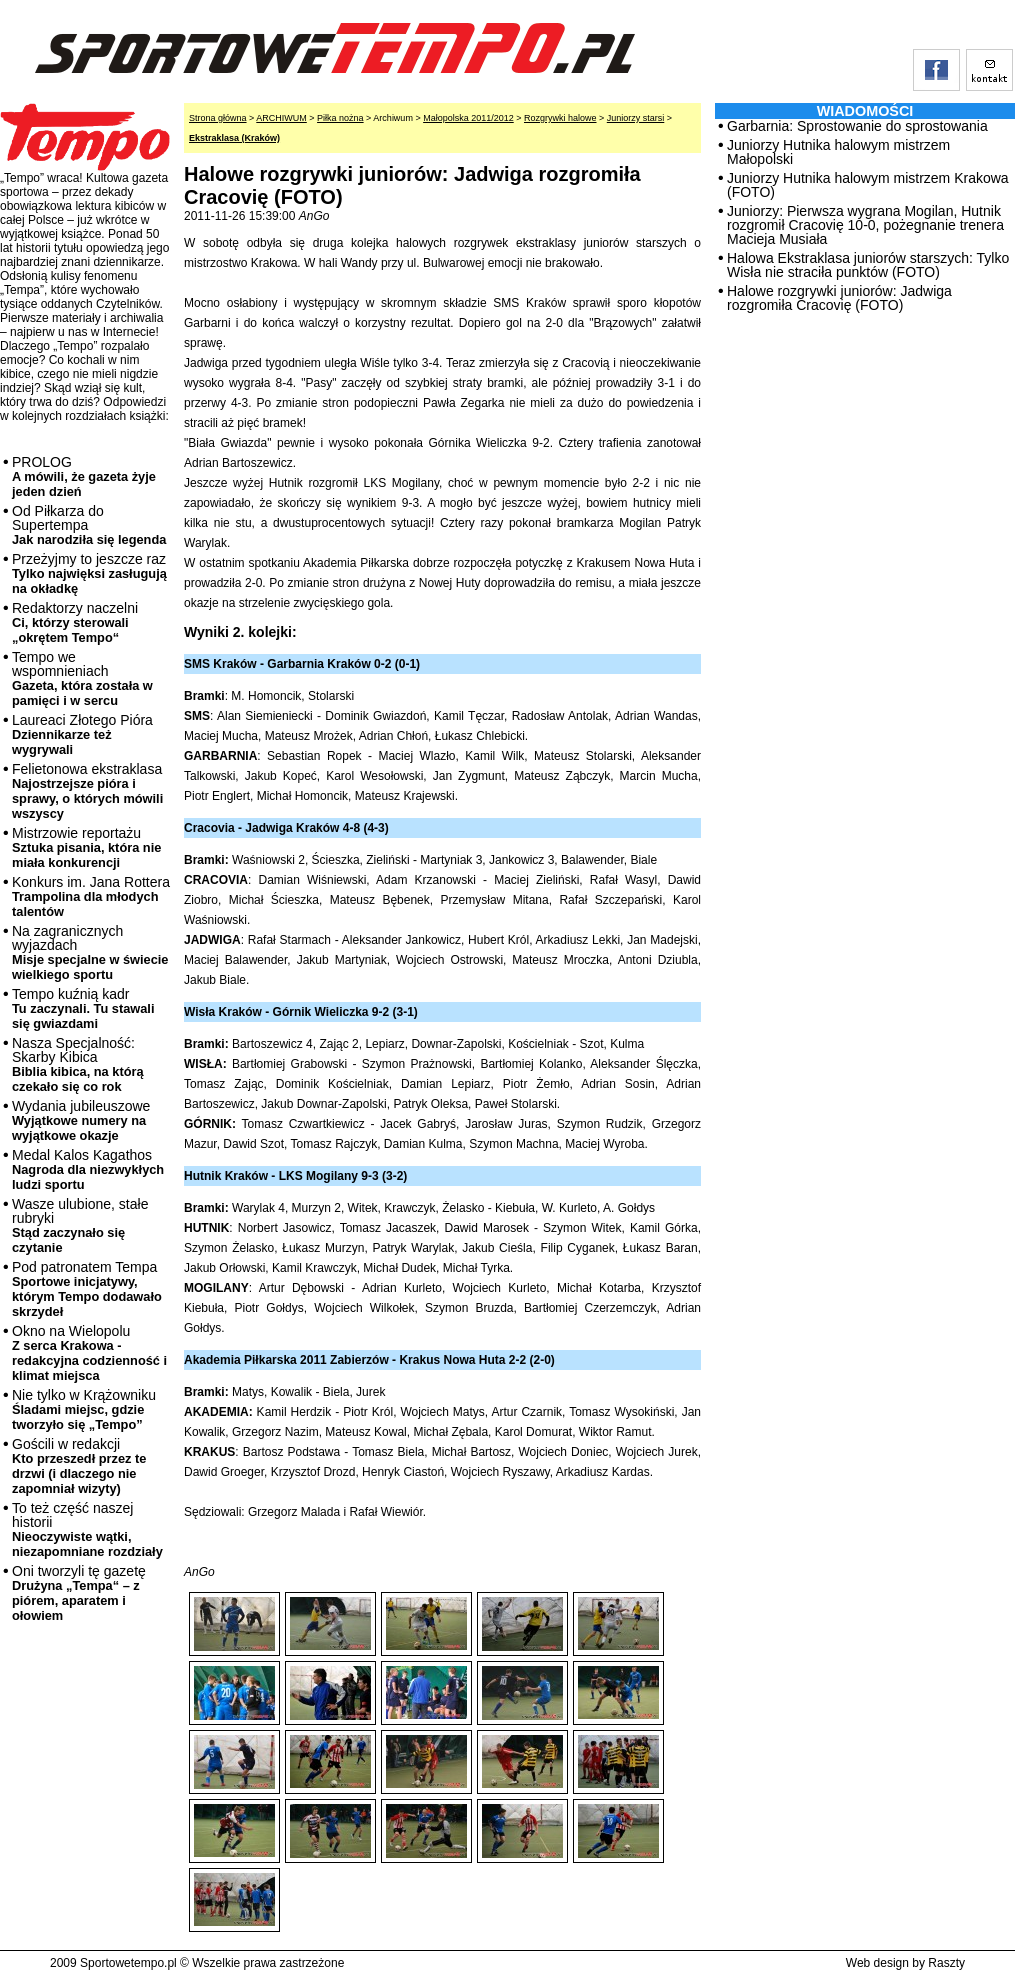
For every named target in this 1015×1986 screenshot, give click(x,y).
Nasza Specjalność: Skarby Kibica (78, 1064)
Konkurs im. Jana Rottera (91, 896)
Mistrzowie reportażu (86, 847)
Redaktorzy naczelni (75, 622)
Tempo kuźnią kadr (83, 1008)
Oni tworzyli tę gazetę (79, 1593)
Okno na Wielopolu (89, 1353)
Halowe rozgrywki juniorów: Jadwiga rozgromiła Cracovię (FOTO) (839, 298)
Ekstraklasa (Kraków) (234, 138)
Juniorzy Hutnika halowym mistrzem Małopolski (838, 152)
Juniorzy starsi (636, 118)
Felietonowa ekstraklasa (87, 791)
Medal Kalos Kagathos (88, 1169)
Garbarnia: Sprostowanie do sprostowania (857, 126)
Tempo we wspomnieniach (82, 678)
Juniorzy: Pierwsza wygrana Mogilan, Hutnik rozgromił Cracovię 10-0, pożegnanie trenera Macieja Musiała (865, 225)
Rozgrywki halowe (560, 118)
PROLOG (84, 476)
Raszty (946, 1963)
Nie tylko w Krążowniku (84, 1409)
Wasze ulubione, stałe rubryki (80, 1225)
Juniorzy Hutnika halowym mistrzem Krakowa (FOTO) (868, 185)
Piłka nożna (340, 118)
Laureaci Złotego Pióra (82, 734)
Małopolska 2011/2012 (468, 118)
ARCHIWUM (281, 118)
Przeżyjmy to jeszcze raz (89, 573)
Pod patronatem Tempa (87, 1289)
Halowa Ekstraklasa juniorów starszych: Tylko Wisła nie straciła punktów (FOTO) (868, 265)
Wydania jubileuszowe (81, 1120)
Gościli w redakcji (79, 1466)
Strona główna (218, 118)
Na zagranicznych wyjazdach (90, 952)
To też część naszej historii (87, 1529)
